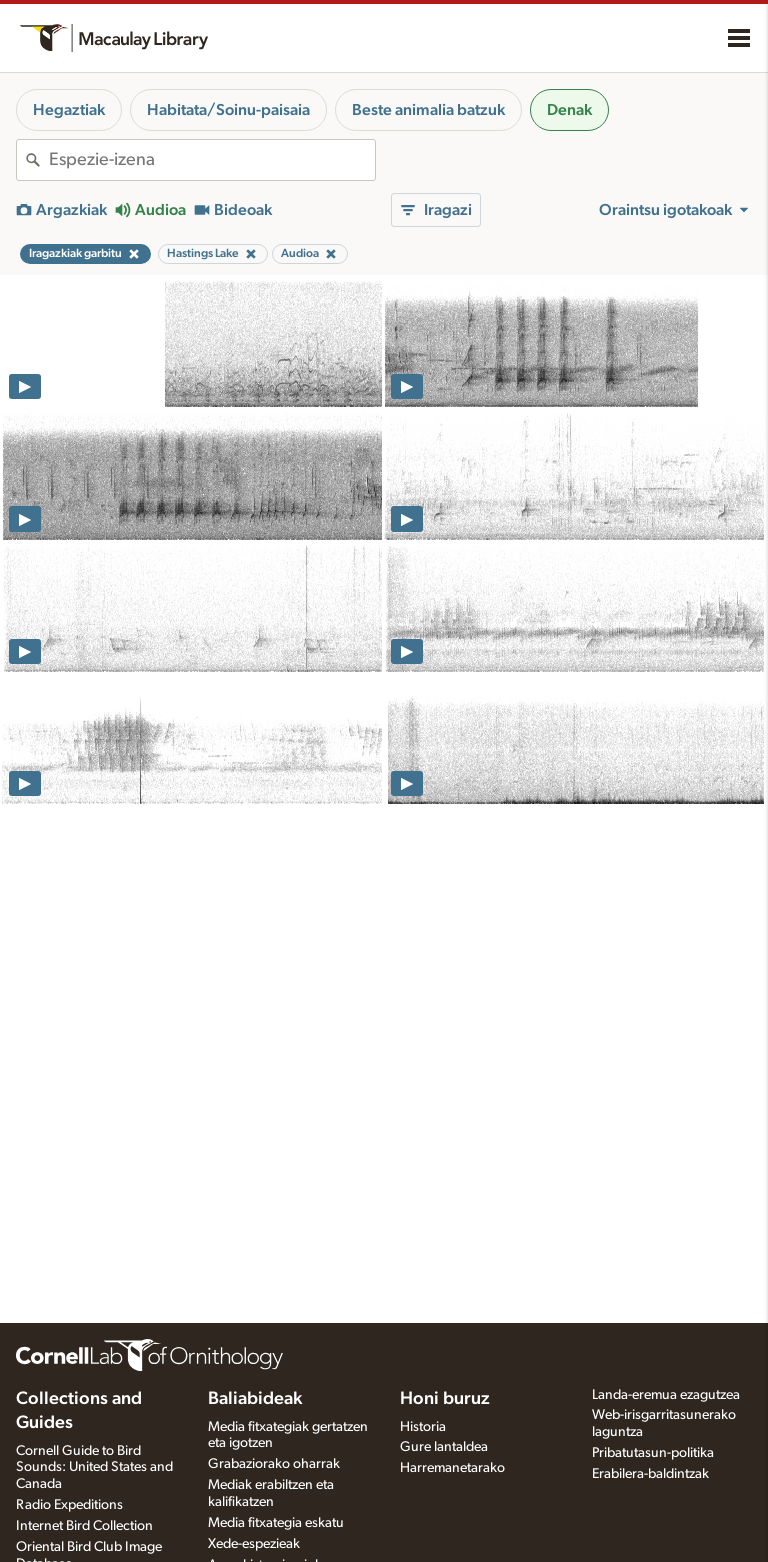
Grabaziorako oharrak (274, 1464)
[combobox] (212, 160)
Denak (569, 110)
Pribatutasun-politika (653, 1453)
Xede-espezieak (254, 1544)
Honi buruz (445, 1399)
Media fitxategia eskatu (276, 1523)
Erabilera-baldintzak (650, 1474)
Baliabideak (255, 1399)
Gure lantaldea (444, 1447)
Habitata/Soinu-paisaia (228, 110)
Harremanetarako (452, 1468)
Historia (423, 1427)
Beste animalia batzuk (428, 110)
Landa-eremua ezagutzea (666, 1395)
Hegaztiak (69, 110)
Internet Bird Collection (84, 1526)
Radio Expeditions (69, 1505)
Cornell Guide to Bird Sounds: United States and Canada (94, 1468)
